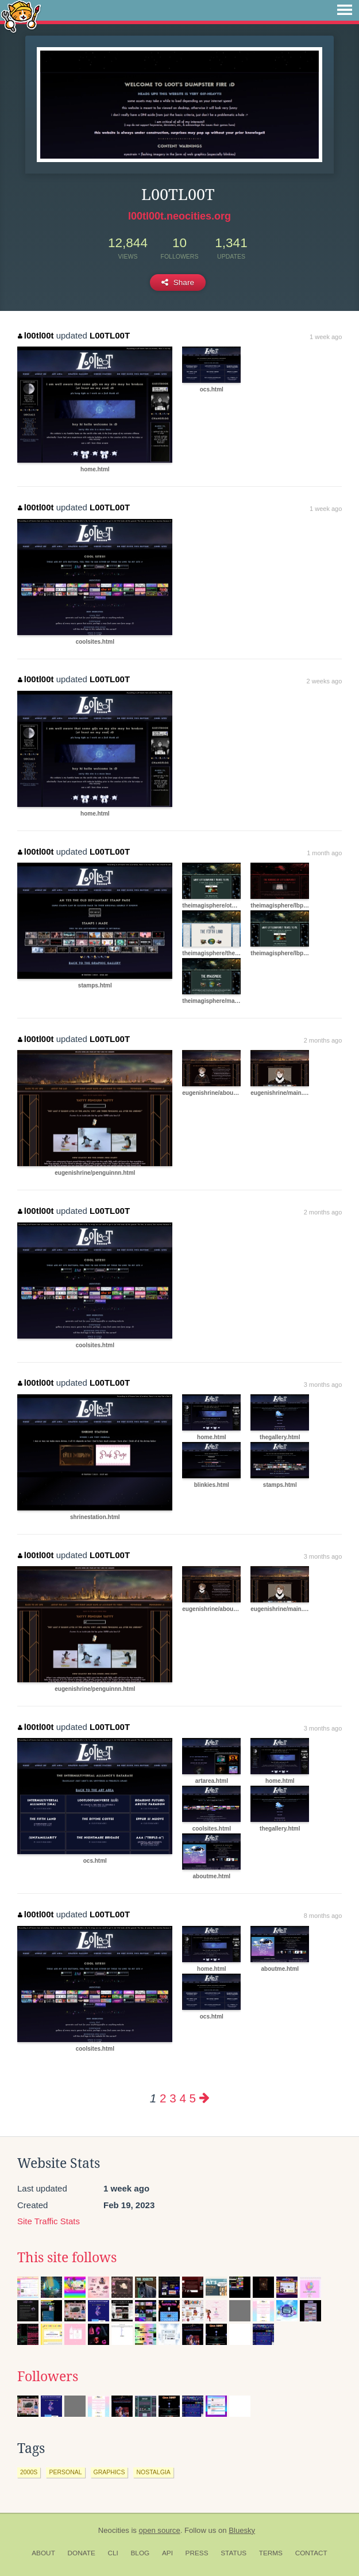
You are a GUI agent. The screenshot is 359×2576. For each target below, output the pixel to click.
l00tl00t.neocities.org (179, 216)
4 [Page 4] (182, 2098)
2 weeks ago (324, 681)
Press (197, 2553)
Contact (311, 2553)
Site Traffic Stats (48, 2221)
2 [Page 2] (163, 2098)
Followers (47, 2376)
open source (159, 2530)
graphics (109, 2472)
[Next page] (204, 2098)
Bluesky (242, 2530)
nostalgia (153, 2472)
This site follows (67, 2257)
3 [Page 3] (172, 2098)
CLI (112, 2553)
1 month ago (324, 852)
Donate (81, 2553)
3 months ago (323, 1384)
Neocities (113, 2530)
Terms (271, 2553)
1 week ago (326, 336)
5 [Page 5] (193, 2098)
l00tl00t (35, 335)
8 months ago (323, 1915)
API (167, 2553)
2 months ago (323, 1040)
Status (233, 2553)
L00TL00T (110, 335)
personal (65, 2472)
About (43, 2553)
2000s (28, 2472)
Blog (139, 2553)
